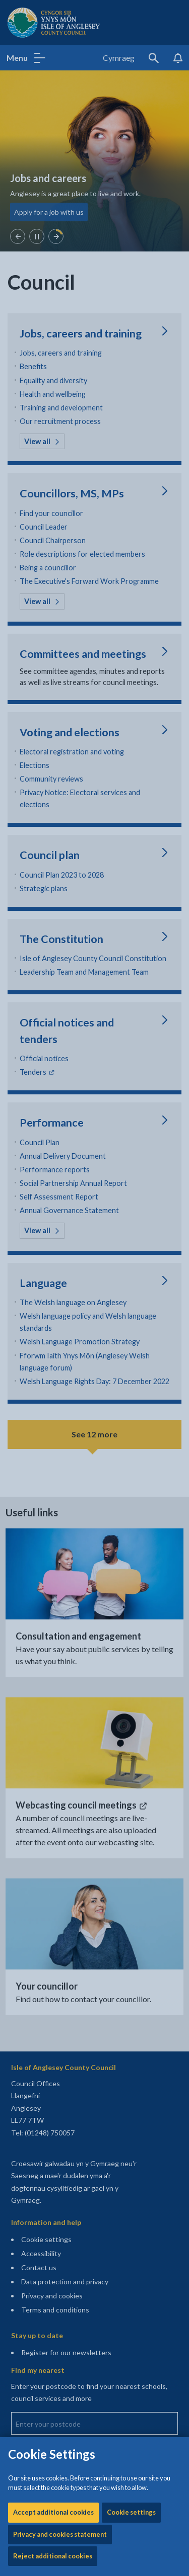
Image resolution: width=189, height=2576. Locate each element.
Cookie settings (131, 298)
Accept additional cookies (53, 298)
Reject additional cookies (52, 342)
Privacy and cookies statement (60, 320)
